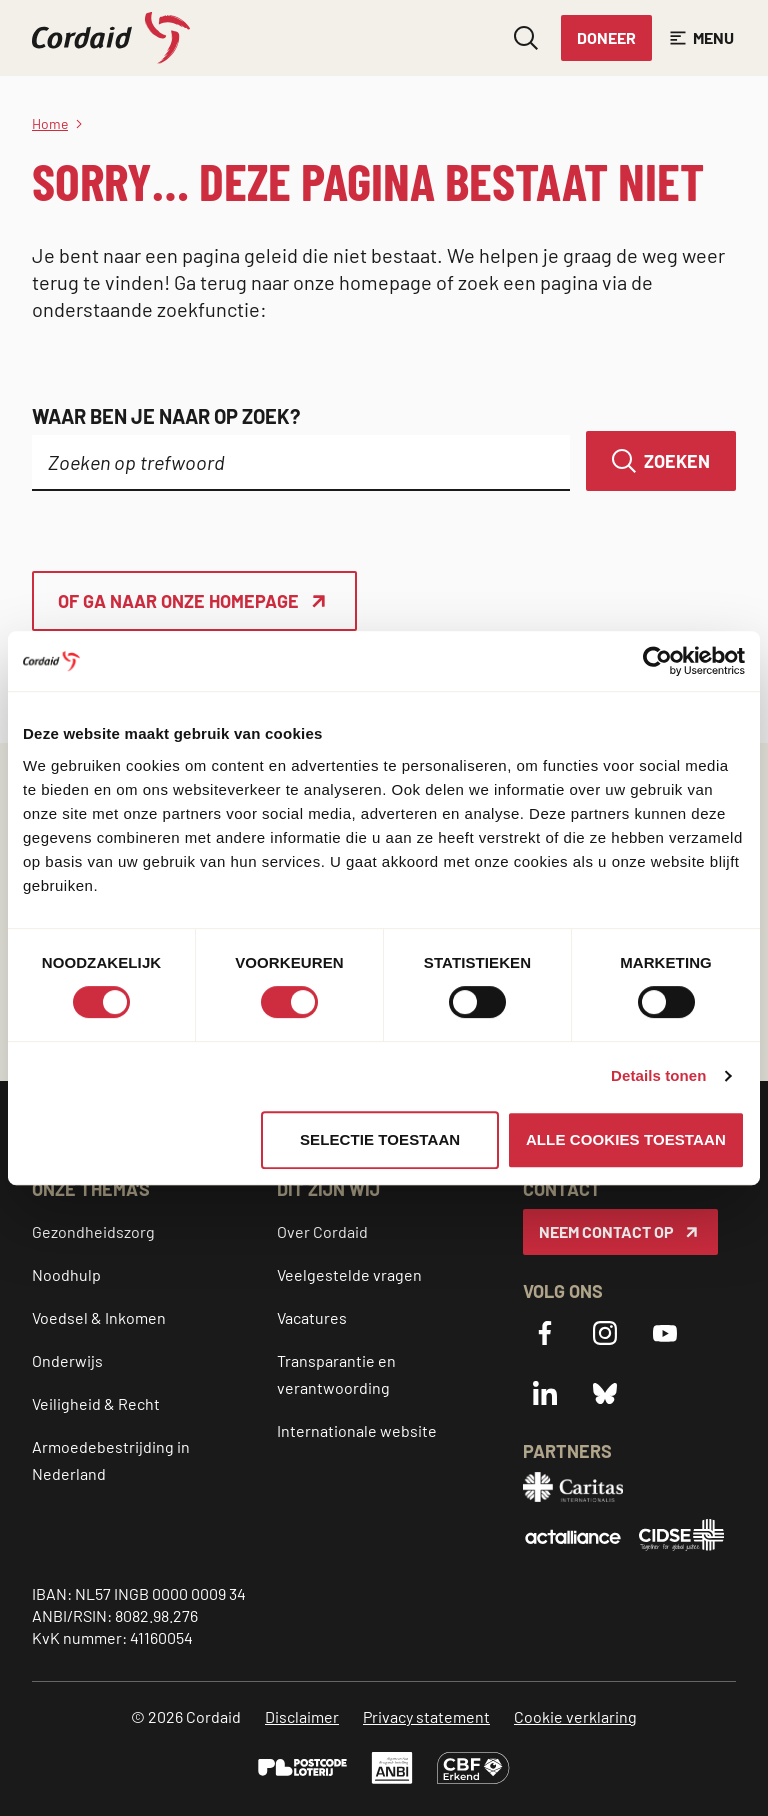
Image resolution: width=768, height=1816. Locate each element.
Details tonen (658, 1075)
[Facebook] (545, 1333)
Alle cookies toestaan (626, 1139)
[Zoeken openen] (526, 38)
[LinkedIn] (545, 1393)
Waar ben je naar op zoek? (166, 416)
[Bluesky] (605, 1393)
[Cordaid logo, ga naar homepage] (111, 38)
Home (50, 123)
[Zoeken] (661, 461)
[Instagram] (605, 1333)
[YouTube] (665, 1333)
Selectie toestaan (380, 1139)
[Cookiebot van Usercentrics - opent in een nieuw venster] (657, 661)
